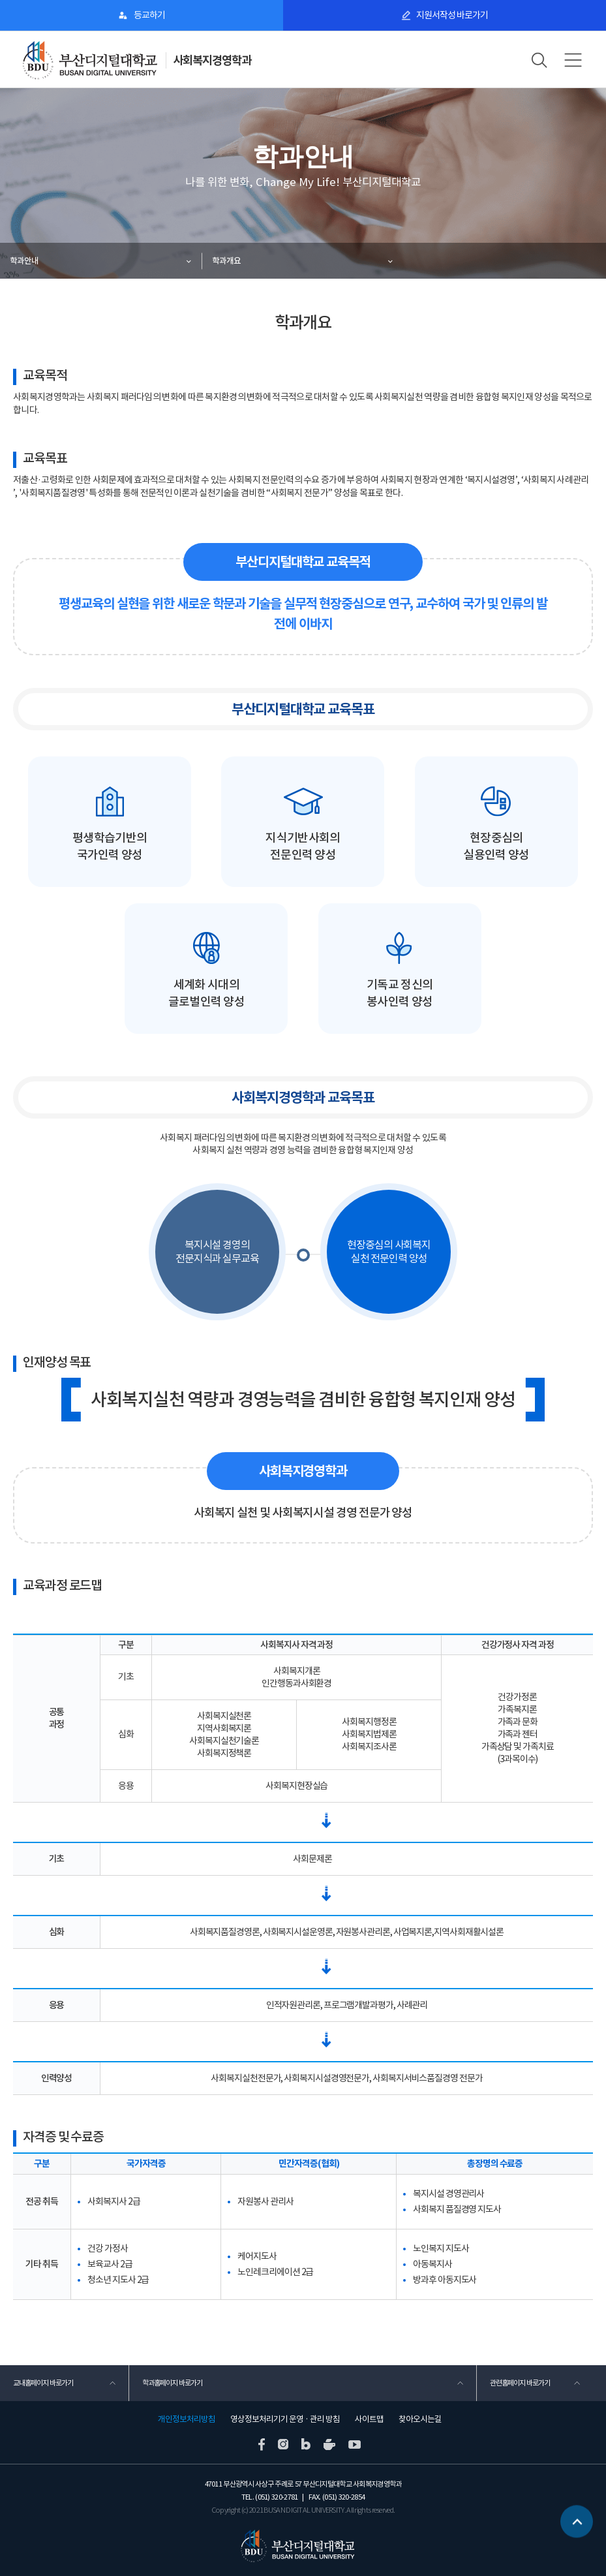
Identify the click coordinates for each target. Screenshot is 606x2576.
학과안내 (24, 260)
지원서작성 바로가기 (452, 15)
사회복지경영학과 (212, 60)
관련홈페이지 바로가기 (520, 2382)
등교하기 (149, 15)
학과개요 (226, 260)
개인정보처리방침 (186, 2419)
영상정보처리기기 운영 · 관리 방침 (285, 2419)
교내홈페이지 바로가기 (43, 2382)
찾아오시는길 (420, 2419)
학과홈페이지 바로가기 (172, 2382)
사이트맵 (369, 2419)
